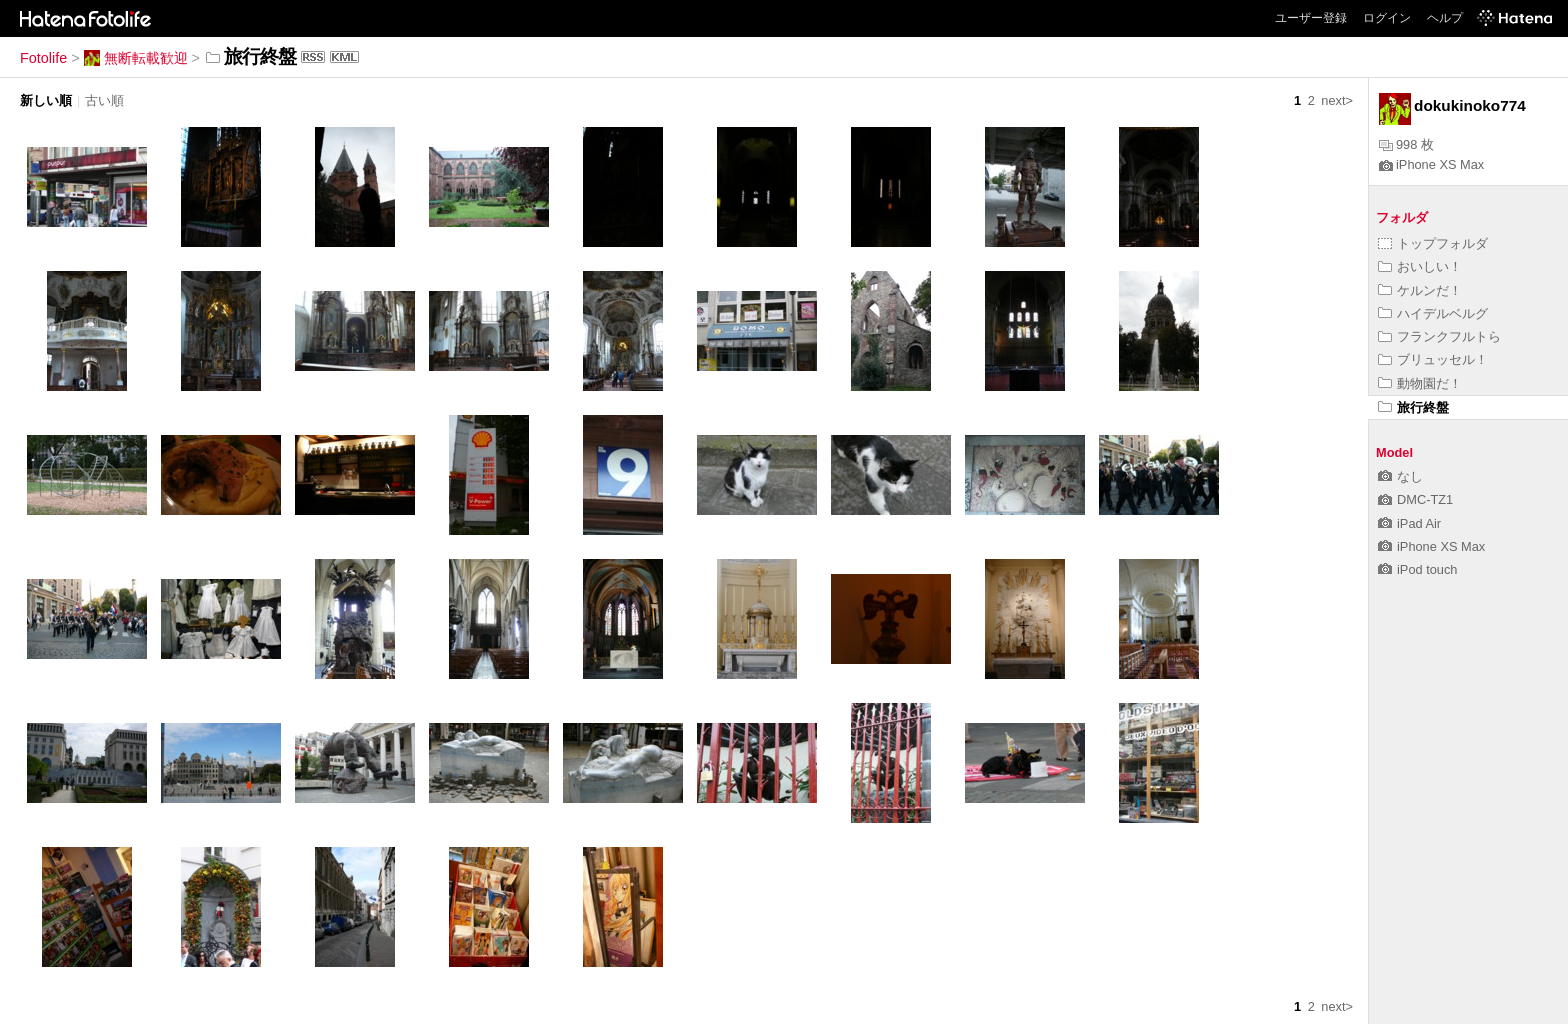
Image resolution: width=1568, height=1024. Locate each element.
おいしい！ (1420, 266)
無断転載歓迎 (136, 58)
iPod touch (1417, 569)
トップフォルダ (1433, 243)
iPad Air (1409, 523)
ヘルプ (1445, 18)
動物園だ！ (1420, 383)
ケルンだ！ (1420, 290)
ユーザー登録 (1311, 18)
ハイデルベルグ (1433, 313)
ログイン (1387, 18)
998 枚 (1406, 144)
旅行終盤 (1413, 407)
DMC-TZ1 (1415, 499)
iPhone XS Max (1431, 164)
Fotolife (43, 58)
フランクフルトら (1439, 336)
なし (1400, 476)
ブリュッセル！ (1433, 359)
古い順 (104, 100)
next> (1337, 100)
